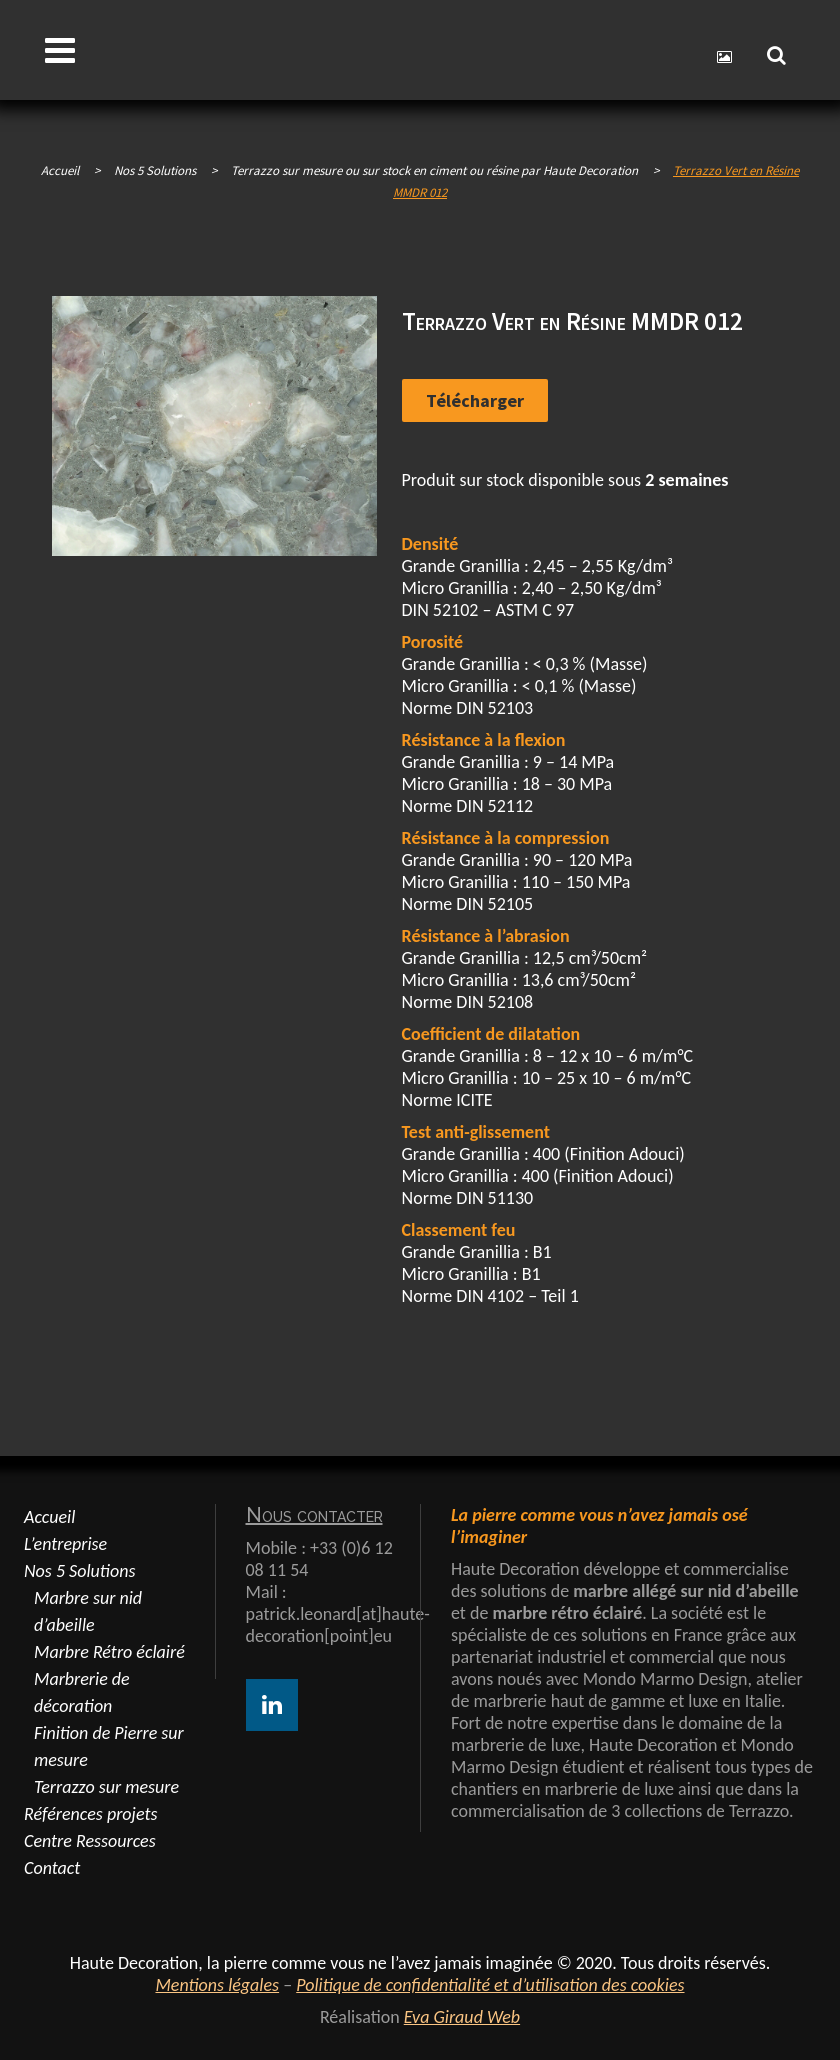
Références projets (90, 1814)
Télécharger (475, 400)
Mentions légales (217, 1985)
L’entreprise (65, 1544)
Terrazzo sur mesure (106, 1787)
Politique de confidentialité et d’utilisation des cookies (490, 1985)
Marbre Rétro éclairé (109, 1652)
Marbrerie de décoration (82, 1692)
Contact (52, 1868)
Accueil (60, 170)
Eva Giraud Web (462, 2017)
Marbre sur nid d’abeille (88, 1611)
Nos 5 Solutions (79, 1571)
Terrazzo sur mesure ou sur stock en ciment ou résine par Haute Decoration (434, 170)
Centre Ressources (90, 1841)
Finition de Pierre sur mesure (109, 1746)
